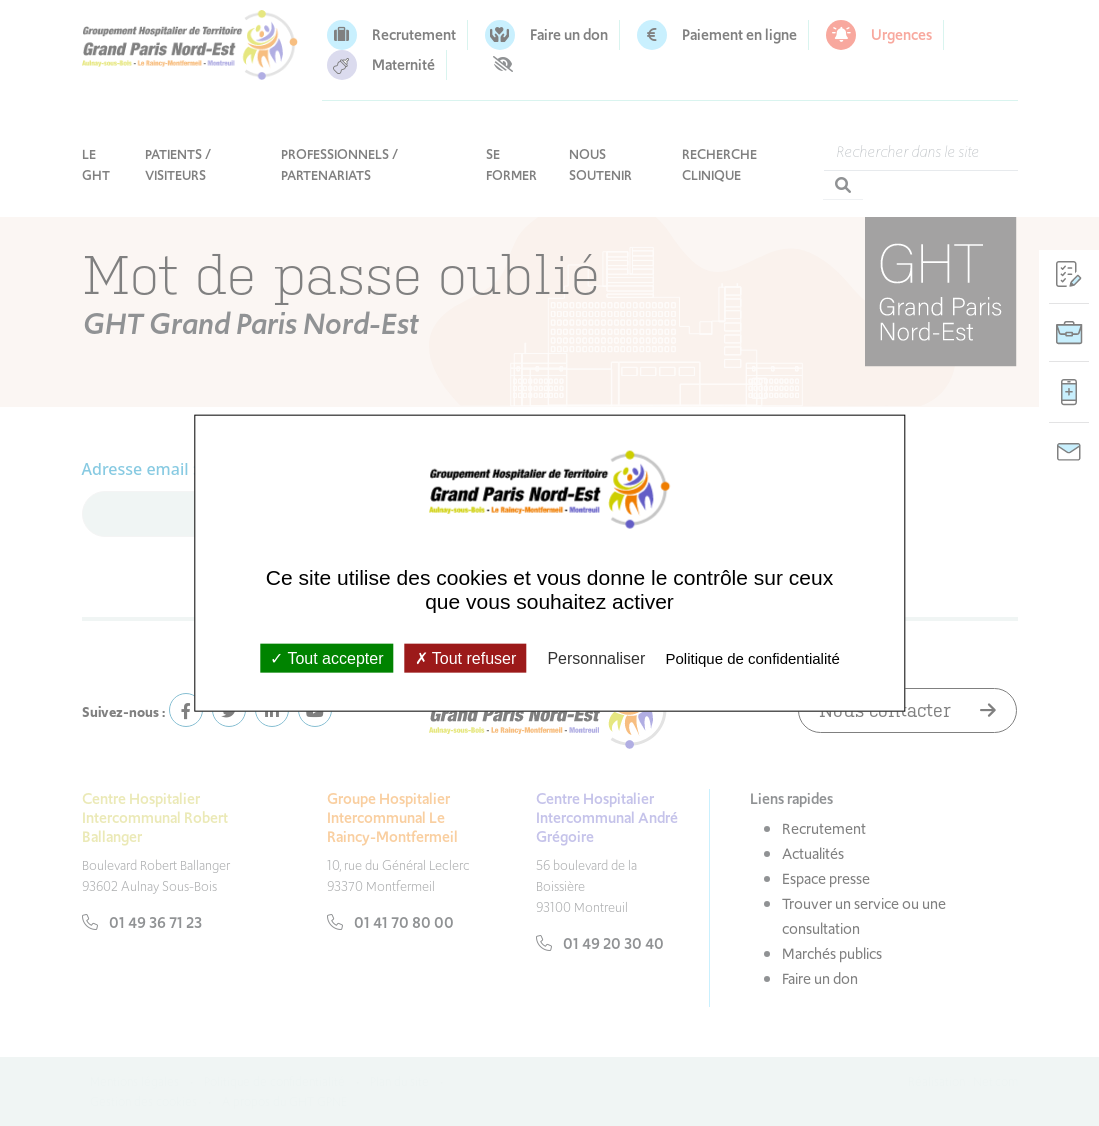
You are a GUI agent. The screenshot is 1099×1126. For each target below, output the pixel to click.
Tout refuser (466, 657)
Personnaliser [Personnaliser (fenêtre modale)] (596, 657)
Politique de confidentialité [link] (752, 657)
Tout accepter (326, 657)
